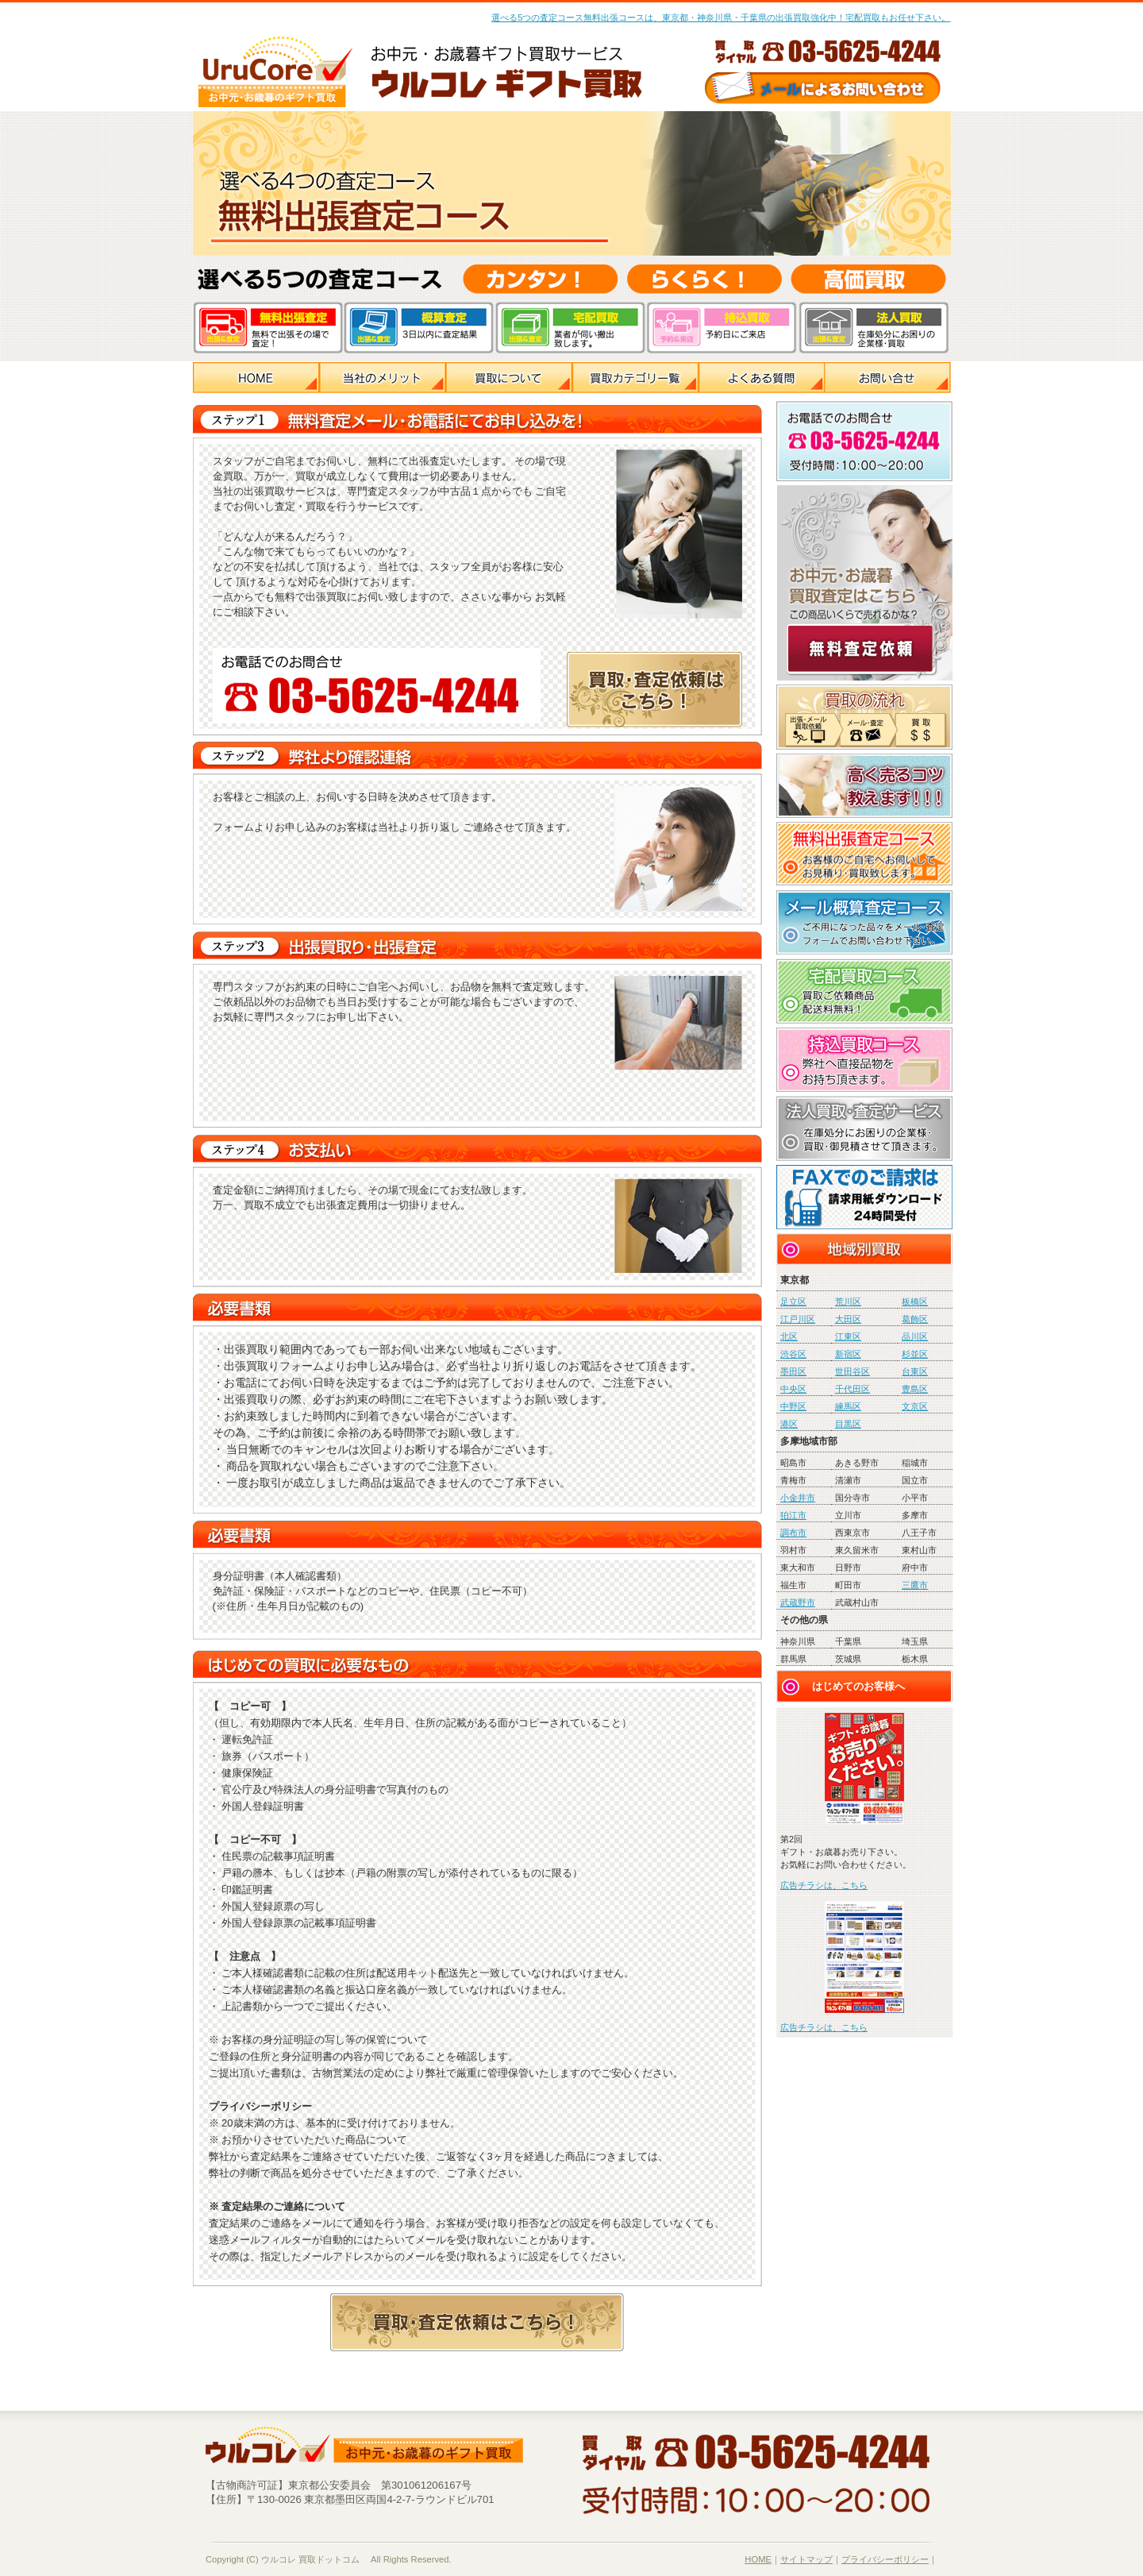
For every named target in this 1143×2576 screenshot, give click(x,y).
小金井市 (797, 1497)
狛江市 (793, 1515)
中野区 (793, 1406)
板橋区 (915, 1301)
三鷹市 (915, 1585)
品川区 (915, 1336)
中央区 (793, 1389)
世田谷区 (852, 1371)
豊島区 (915, 1389)
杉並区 (915, 1354)
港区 (789, 1424)
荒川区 (848, 1301)
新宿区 (848, 1354)
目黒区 (848, 1424)
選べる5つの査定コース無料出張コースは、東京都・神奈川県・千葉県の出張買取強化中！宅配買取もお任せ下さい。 (720, 17)
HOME (758, 2559)
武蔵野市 (797, 1602)
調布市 (793, 1532)
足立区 (793, 1301)
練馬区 (848, 1406)
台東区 (915, 1371)
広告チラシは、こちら (824, 1885)
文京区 (915, 1406)
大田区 (848, 1319)
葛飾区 (915, 1319)
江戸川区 (797, 1319)
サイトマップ (806, 2559)
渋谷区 (793, 1354)
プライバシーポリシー (885, 2559)
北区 (789, 1336)
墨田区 (793, 1371)
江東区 (848, 1336)
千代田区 (852, 1389)
